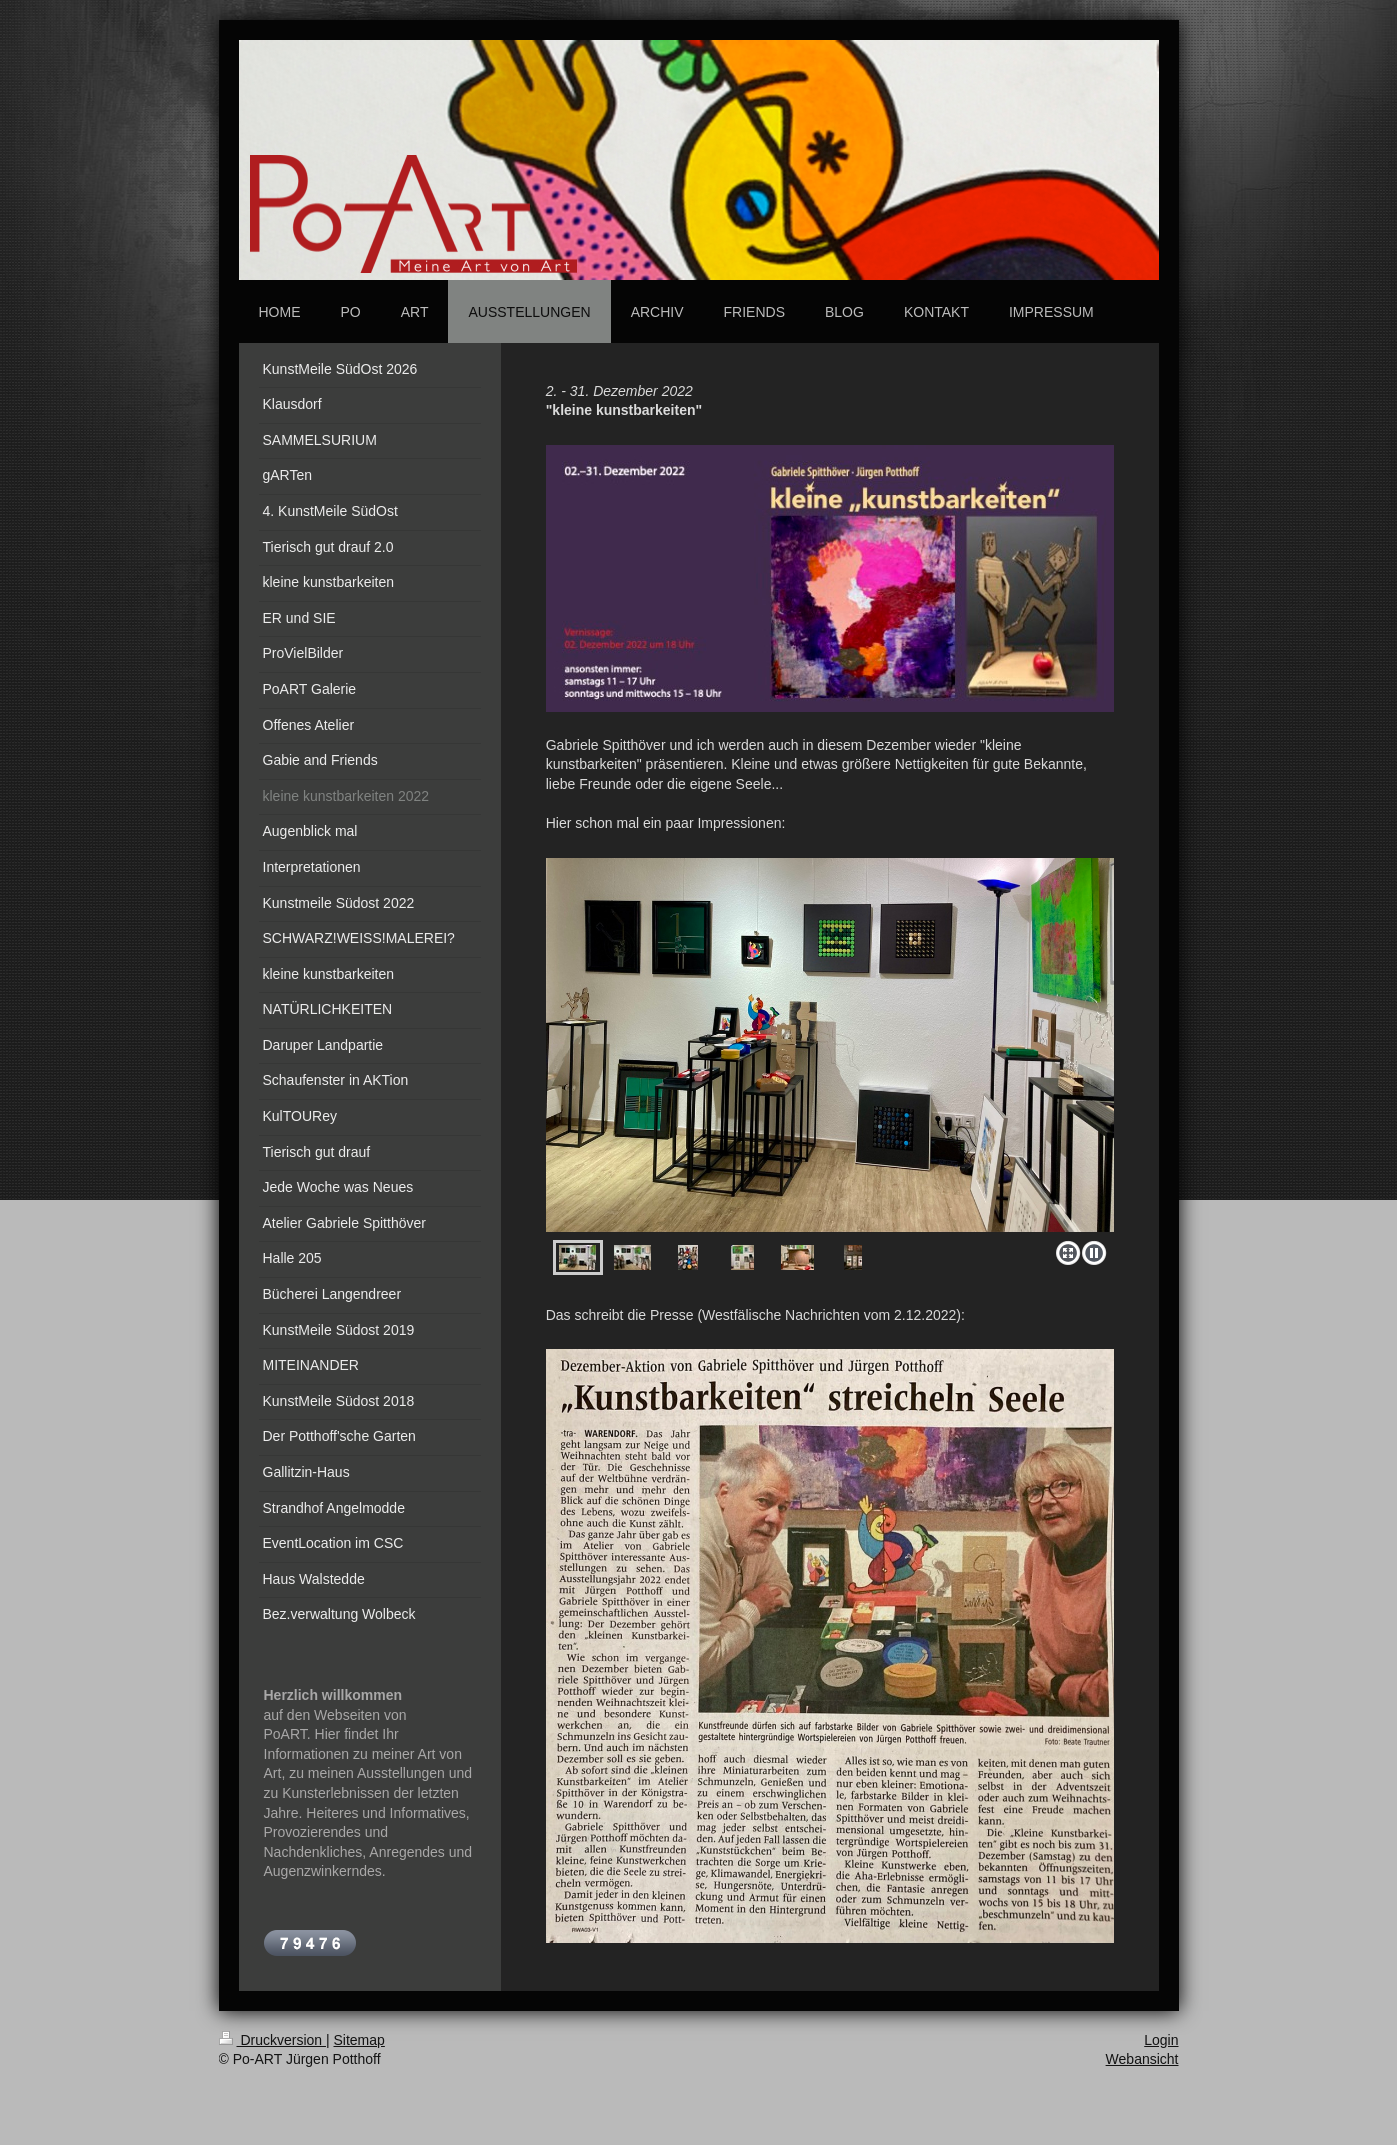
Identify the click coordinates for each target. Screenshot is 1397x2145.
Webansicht (1142, 2059)
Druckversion (272, 2040)
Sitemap (359, 2040)
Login (1161, 2040)
